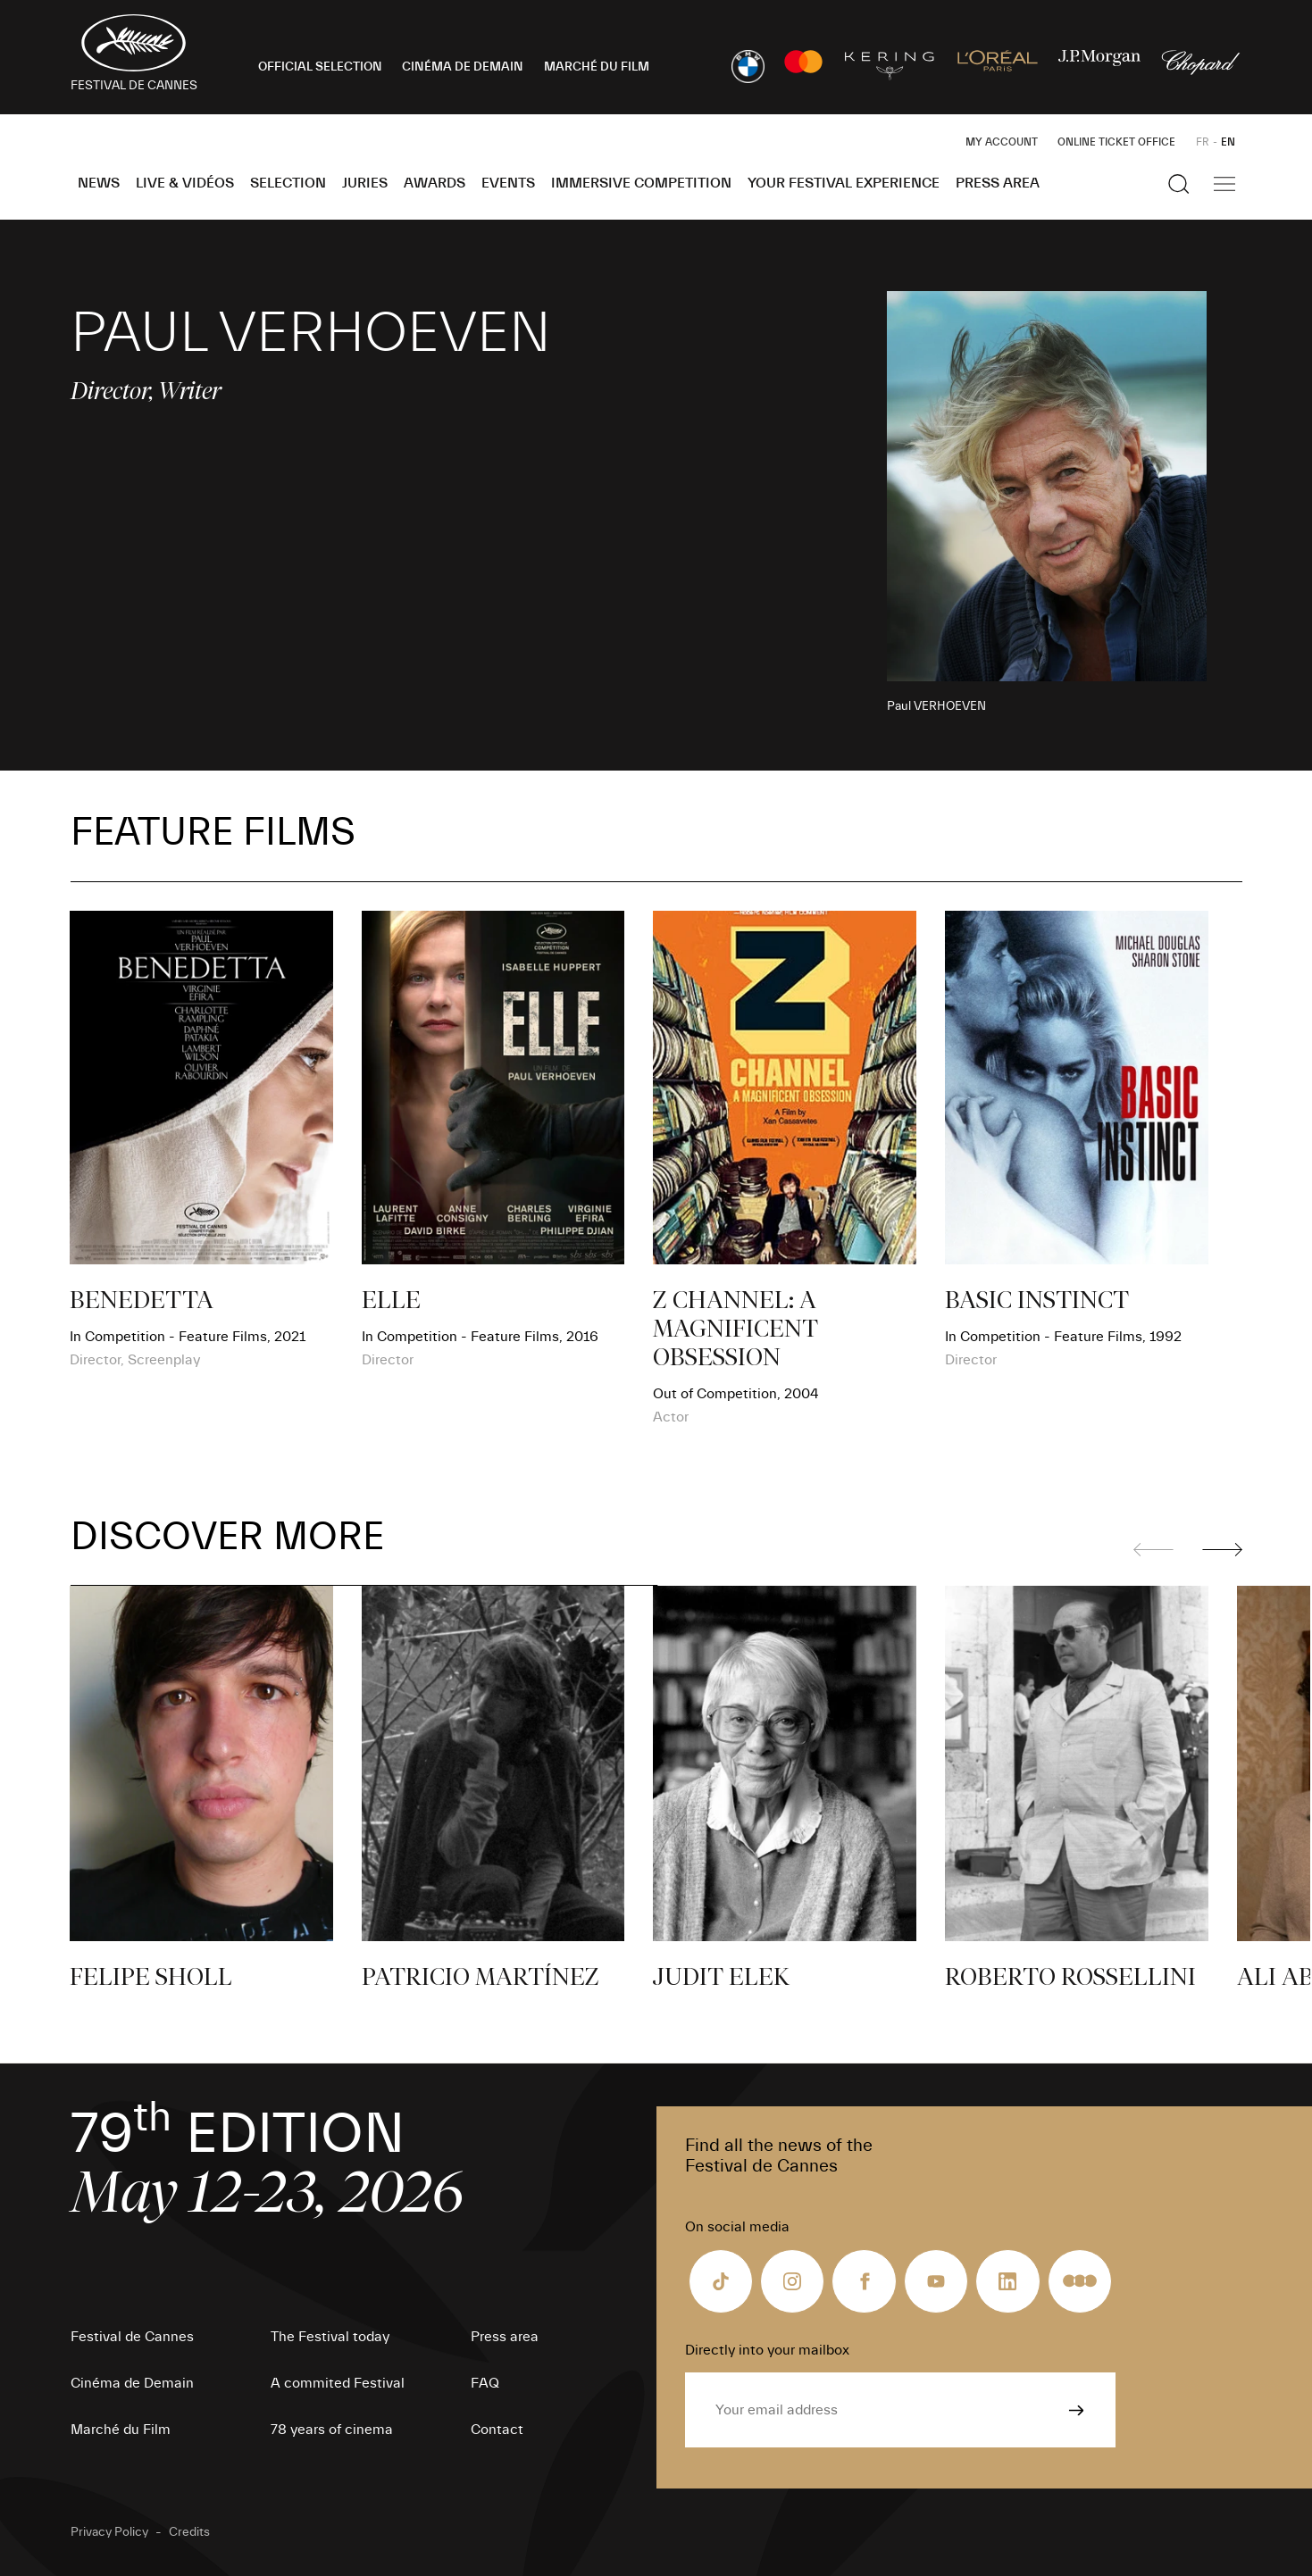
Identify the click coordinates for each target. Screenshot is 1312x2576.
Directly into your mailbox (767, 2350)
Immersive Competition (641, 183)
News (99, 183)
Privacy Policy (109, 2532)
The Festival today (330, 2337)
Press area (998, 183)
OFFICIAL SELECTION (320, 67)
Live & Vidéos (185, 183)
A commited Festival (338, 2383)
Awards (434, 183)
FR (1202, 142)
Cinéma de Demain (132, 2383)
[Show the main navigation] (1224, 184)
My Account (1001, 142)
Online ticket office (1116, 142)
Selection (288, 183)
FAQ (485, 2383)
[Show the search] (1179, 184)
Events (508, 183)
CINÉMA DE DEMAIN (462, 67)
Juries (365, 183)
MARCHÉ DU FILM (596, 67)
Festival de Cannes (132, 2337)
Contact (497, 2430)
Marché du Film (121, 2430)
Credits (189, 2532)
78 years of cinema (332, 2430)
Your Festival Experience (844, 183)
